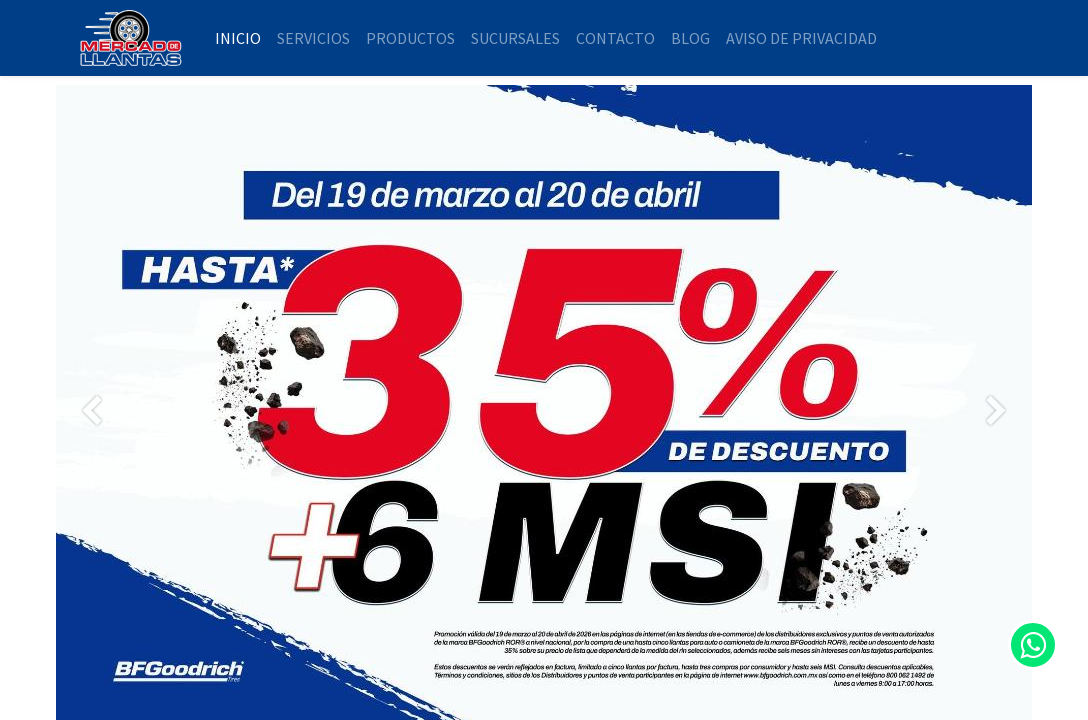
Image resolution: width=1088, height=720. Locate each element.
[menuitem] (238, 38)
